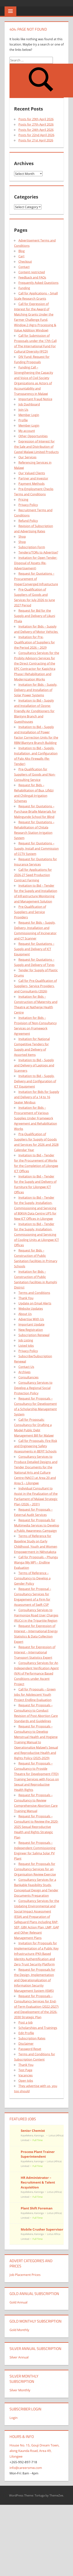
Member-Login (28, 425)
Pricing (23, 499)
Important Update (31, 1324)
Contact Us (26, 1367)
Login (13, 2417)
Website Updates (30, 1309)
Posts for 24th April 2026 (36, 130)
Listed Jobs (26, 1346)
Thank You (25, 1298)
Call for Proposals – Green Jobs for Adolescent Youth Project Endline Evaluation (35, 1694)
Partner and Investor (33, 478)
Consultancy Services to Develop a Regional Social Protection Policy (33, 1388)
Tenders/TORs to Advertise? (38, 552)
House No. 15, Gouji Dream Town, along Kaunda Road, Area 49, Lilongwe (34, 2451)
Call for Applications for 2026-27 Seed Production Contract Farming (33, 875)
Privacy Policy (28, 505)
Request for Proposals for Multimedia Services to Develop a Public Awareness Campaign (36, 1525)
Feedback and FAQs (32, 277)
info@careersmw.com (26, 2468)
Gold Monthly (19, 2330)
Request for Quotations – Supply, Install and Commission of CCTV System (36, 848)
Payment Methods (31, 484)
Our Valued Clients (31, 473)
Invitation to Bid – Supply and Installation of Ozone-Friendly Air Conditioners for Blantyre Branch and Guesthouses (34, 711)
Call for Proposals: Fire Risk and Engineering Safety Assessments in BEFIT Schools (35, 1446)
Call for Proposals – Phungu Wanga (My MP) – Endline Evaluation (36, 1562)
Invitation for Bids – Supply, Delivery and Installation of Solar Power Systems (35, 690)
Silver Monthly (20, 2390)
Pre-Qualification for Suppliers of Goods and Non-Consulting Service (35, 774)
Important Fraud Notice (35, 399)
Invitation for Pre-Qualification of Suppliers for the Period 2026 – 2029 (34, 642)
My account (26, 431)
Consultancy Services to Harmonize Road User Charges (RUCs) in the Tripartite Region (36, 1615)
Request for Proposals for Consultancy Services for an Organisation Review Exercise (35, 1869)
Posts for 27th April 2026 (36, 124)
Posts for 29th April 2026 (36, 119)
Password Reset (29, 2049)
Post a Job (25, 2022)
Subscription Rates (31, 2038)
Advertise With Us (31, 1319)
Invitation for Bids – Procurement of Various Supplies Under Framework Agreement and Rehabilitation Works (35, 1118)
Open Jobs (25, 2081)
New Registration (30, 1330)
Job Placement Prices (25, 2275)
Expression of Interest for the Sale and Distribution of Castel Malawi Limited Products (36, 446)
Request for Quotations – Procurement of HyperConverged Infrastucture (36, 578)
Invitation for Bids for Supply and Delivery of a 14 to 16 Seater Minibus (36, 1097)
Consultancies (28, 1377)
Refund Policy (28, 521)
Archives (24, 1372)
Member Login (28, 415)
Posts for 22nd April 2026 (36, 135)
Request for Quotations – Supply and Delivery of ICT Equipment (34, 949)
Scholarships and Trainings (37, 2028)
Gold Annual (18, 2302)
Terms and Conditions (34, 1293)
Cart (21, 256)
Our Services (27, 457)
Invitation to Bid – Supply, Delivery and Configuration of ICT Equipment (35, 1081)
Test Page (25, 2070)
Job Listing (25, 1340)
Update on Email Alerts (34, 1303)
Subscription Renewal (33, 1335)
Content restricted (31, 272)
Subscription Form (31, 547)
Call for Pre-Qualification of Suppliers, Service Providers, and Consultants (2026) (35, 986)
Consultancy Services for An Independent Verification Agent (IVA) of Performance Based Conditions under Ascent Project (36, 1673)
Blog (21, 251)
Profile (23, 420)
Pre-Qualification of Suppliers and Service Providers (30, 912)
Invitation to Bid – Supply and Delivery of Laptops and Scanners (34, 1065)
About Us (25, 1314)
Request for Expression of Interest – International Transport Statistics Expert (34, 1652)
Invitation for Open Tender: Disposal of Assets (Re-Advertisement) (35, 563)
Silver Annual (19, 2357)
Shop (22, 536)
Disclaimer (26, 2044)
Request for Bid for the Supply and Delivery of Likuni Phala (34, 615)
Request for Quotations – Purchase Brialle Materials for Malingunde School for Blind (35, 811)
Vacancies (25, 2075)
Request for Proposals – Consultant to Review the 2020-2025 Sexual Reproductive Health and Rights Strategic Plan (36, 1826)
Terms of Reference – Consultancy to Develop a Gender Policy (32, 1578)
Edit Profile (26, 2033)
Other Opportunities (33, 436)
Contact (24, 267)
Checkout (25, 261)
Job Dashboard (29, 404)
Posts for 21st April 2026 (35, 140)
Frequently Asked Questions (38, 283)
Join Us (23, 410)
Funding (24, 288)
